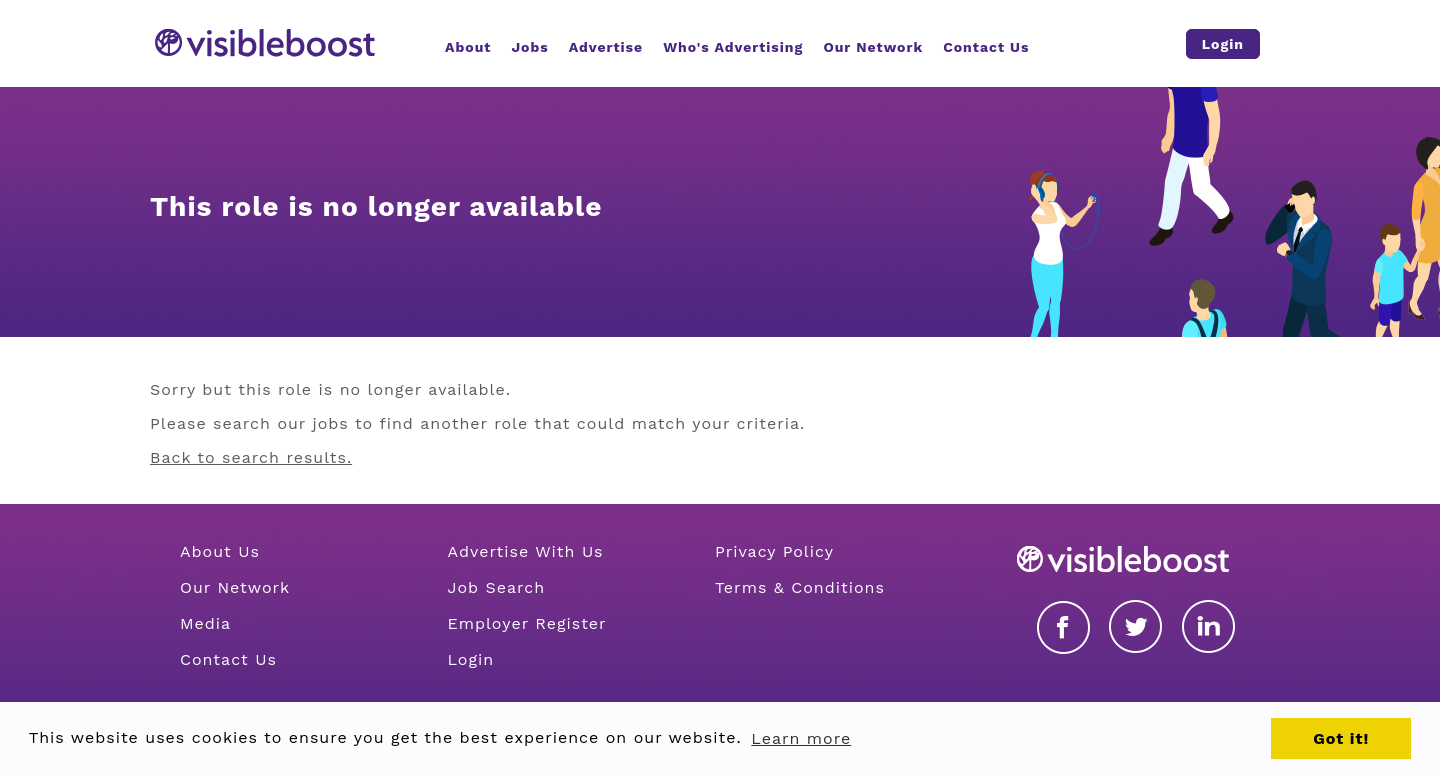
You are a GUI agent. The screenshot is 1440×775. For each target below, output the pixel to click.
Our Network (235, 587)
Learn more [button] (801, 738)
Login (470, 659)
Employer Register (526, 623)
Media (205, 623)
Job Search (496, 587)
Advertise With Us (525, 551)
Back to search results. (251, 457)
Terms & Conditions (800, 587)
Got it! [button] (1341, 738)
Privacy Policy (774, 551)
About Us (220, 551)
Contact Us (228, 659)
